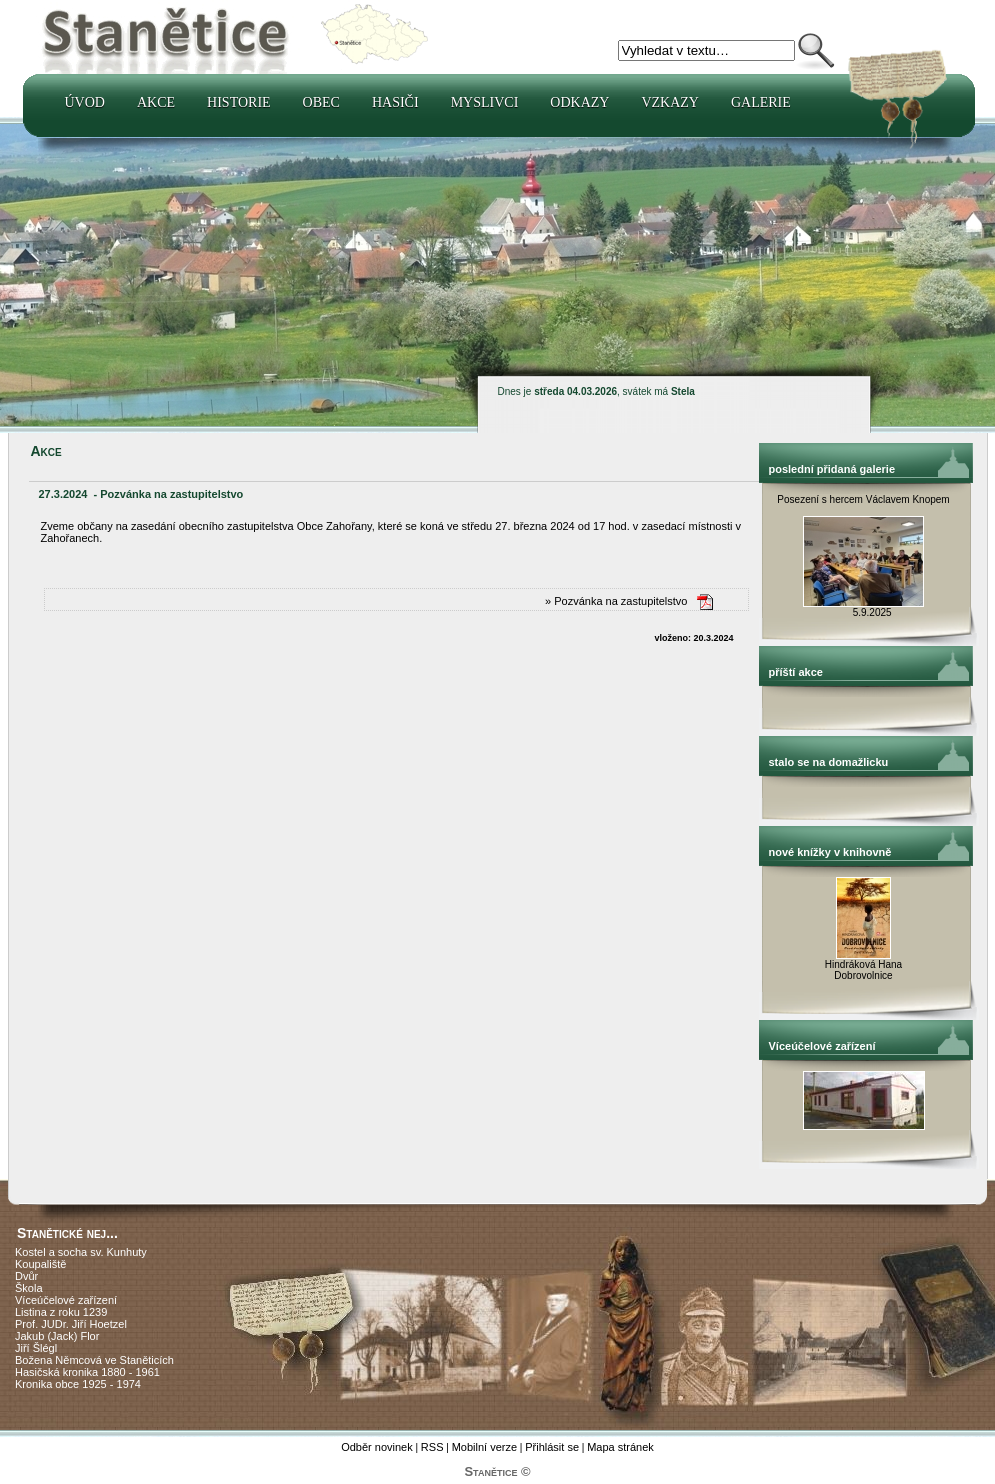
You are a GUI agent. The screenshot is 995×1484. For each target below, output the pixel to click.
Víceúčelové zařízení (66, 1300)
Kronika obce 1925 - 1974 (78, 1384)
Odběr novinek (377, 1447)
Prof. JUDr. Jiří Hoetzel (71, 1324)
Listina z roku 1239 (61, 1312)
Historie (239, 102)
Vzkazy (670, 102)
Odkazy (579, 102)
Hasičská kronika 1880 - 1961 (87, 1372)
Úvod (85, 102)
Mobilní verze (484, 1447)
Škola (29, 1288)
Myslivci (485, 102)
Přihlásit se (552, 1447)
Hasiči (395, 102)
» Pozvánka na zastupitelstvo (616, 601)
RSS (432, 1447)
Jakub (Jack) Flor (57, 1336)
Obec (321, 102)
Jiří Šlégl (36, 1348)
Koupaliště (40, 1264)
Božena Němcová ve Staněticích (94, 1360)
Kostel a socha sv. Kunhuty (81, 1252)
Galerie (761, 102)
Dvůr (26, 1276)
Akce (156, 102)
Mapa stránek (620, 1447)
